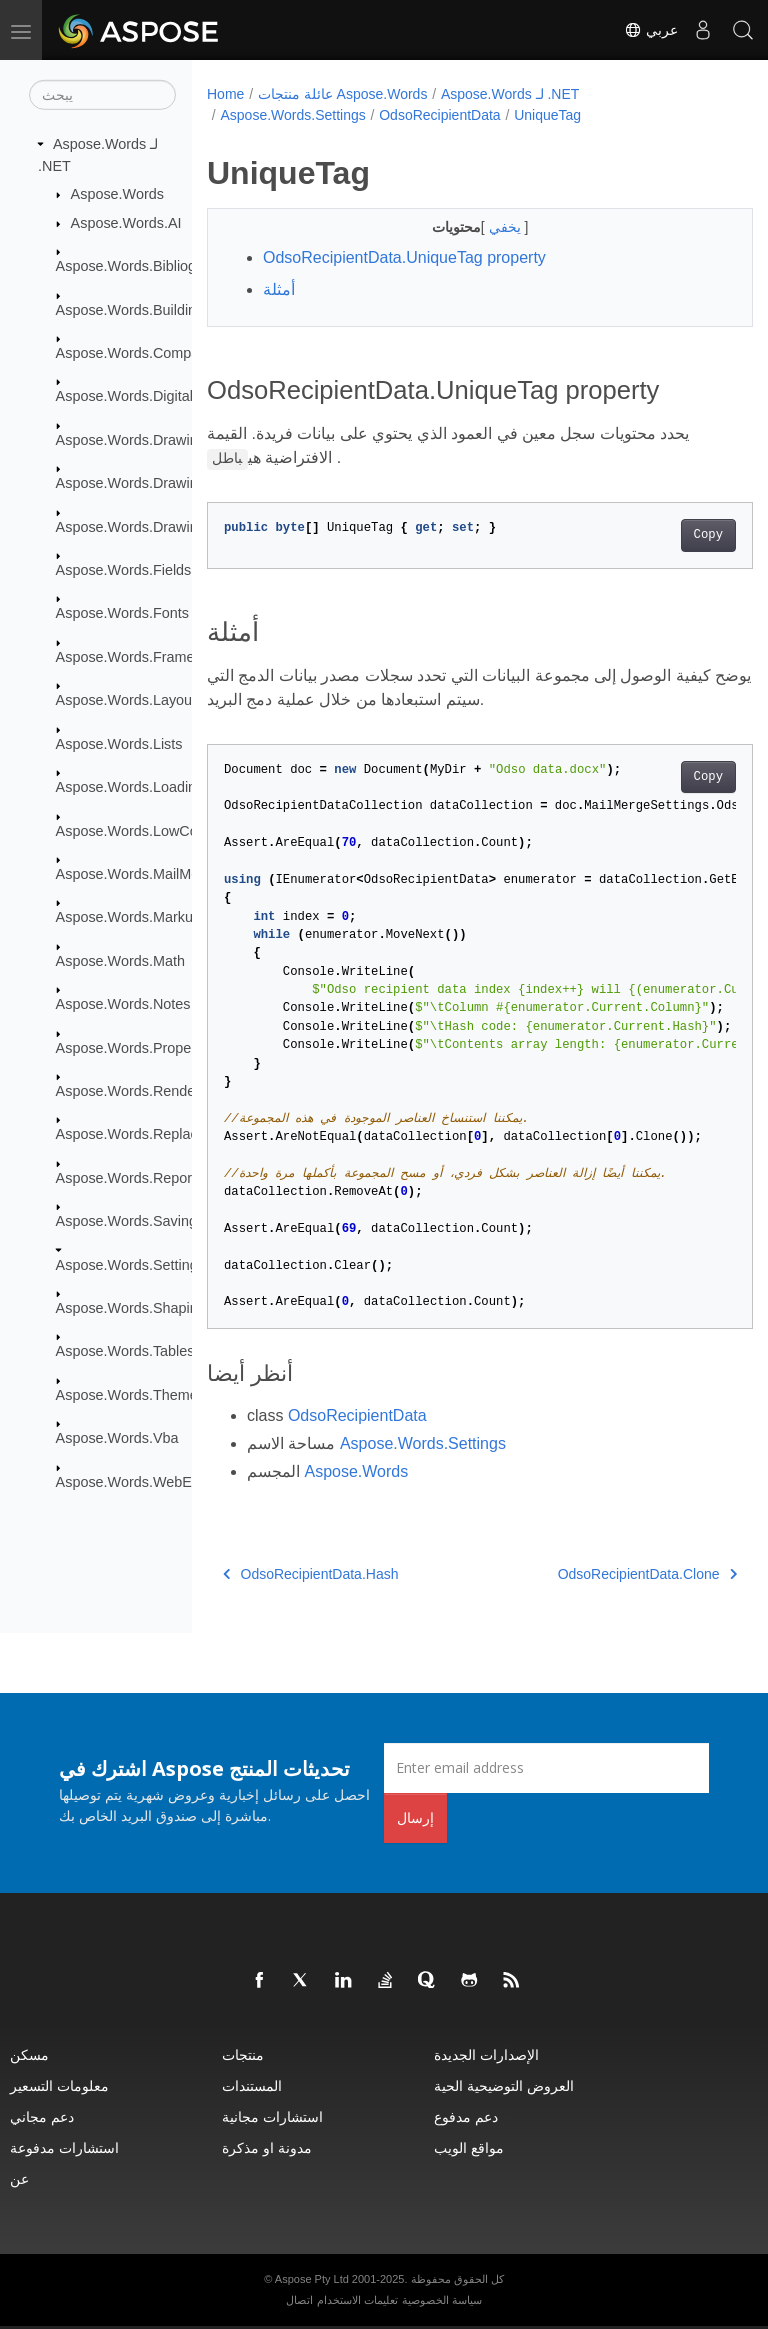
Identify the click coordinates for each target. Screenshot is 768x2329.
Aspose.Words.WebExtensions (154, 1481)
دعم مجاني (42, 2116)
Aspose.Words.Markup (128, 917)
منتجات (243, 2054)
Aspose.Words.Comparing (140, 353)
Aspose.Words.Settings (130, 1264)
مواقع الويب (469, 2147)
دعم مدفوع (466, 2116)
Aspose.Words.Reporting (136, 1178)
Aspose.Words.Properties (137, 1047)
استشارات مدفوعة (64, 2147)
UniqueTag (547, 115)
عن (19, 2178)
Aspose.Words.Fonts (122, 613)
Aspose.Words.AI (126, 223)
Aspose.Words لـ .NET (510, 94)
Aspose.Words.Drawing (131, 440)
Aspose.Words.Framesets (138, 657)
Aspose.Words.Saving (126, 1221)
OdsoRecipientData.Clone (608, 1574)
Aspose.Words (117, 194)
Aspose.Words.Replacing (136, 1134)
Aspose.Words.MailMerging (144, 874)
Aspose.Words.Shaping (131, 1308)
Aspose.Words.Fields (124, 570)
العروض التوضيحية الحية (504, 2085)
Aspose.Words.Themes (130, 1395)
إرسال (415, 1817)
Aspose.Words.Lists (119, 744)
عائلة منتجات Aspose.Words (343, 94)
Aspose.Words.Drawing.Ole (144, 526)
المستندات (252, 2085)
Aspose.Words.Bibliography (144, 266)
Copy (669, 535)
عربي (651, 30)
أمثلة (279, 289)
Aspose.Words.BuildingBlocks (151, 309)
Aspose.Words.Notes (123, 1004)
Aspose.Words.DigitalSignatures (159, 396)
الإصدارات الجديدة (486, 2054)
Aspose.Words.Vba (117, 1438)
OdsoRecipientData (439, 115)
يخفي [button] (487, 227)
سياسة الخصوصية (442, 2300)
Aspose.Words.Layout (126, 700)
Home (225, 94)
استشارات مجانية (272, 2116)
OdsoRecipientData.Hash (310, 1574)
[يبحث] (102, 95)
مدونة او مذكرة (267, 2147)
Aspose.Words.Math (120, 961)
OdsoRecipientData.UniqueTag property (404, 257)
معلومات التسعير (59, 2085)
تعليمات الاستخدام (357, 2300)
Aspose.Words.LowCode (135, 830)
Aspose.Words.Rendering (138, 1091)
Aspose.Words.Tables (125, 1351)
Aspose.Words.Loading (130, 787)
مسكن (29, 2054)
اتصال (299, 2300)
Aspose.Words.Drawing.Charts (154, 483)
